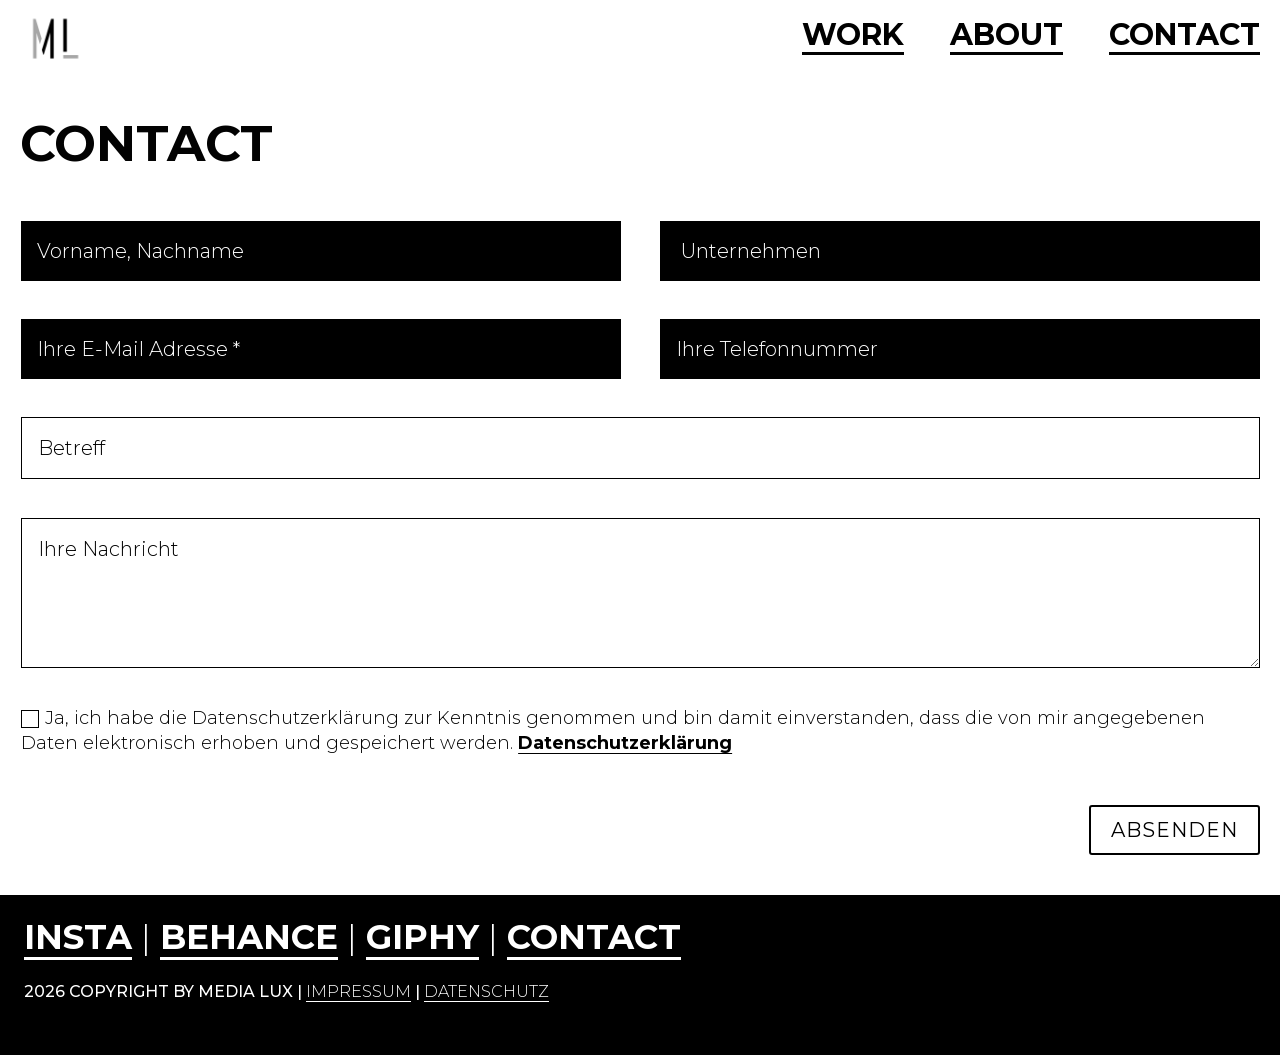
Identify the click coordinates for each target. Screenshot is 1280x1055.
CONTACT (1184, 36)
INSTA (78, 937)
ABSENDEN (1174, 830)
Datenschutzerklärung (625, 743)
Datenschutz (486, 991)
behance (249, 937)
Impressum (358, 991)
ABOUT (1006, 36)
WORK (853, 36)
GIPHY (422, 937)
